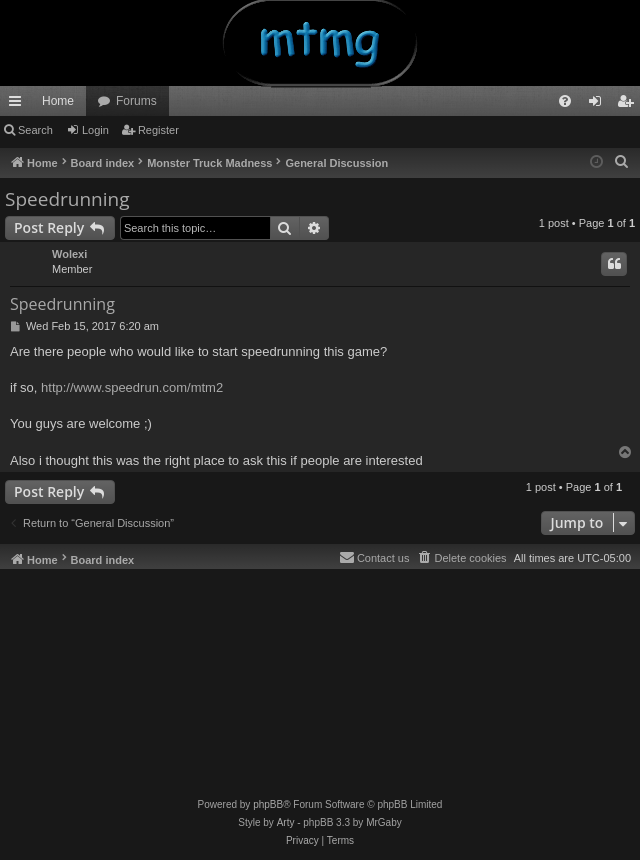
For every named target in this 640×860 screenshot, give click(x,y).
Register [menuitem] (629, 105)
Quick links (19, 105)
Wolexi (69, 254)
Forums (136, 101)
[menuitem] (565, 101)
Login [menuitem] (599, 105)
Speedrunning (67, 199)
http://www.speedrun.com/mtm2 (132, 387)
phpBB (268, 804)
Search (35, 130)
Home (58, 101)
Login (95, 130)
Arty (286, 822)
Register (158, 130)
